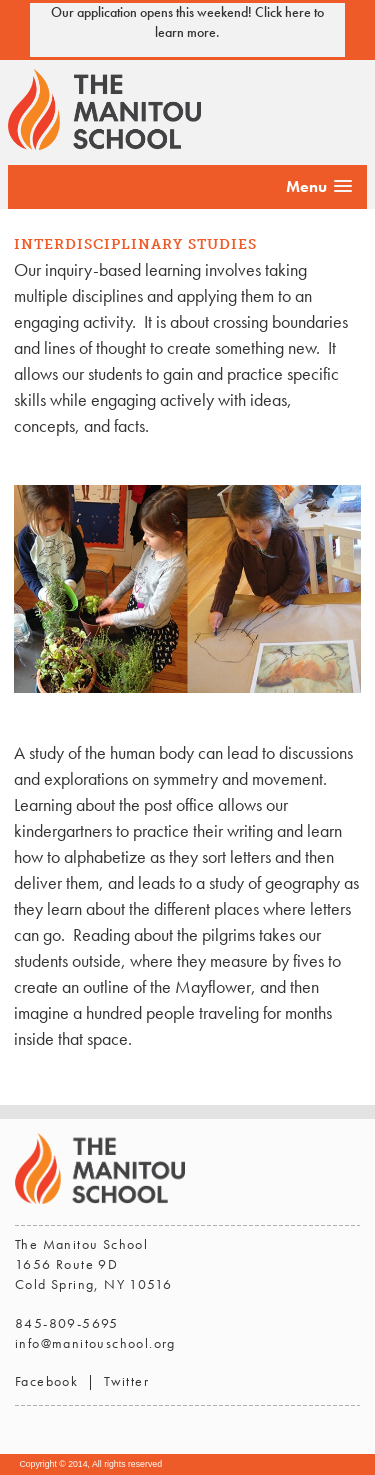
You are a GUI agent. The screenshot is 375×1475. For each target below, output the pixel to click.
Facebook (46, 1381)
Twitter (126, 1381)
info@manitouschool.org (95, 1343)
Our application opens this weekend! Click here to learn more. (187, 22)
